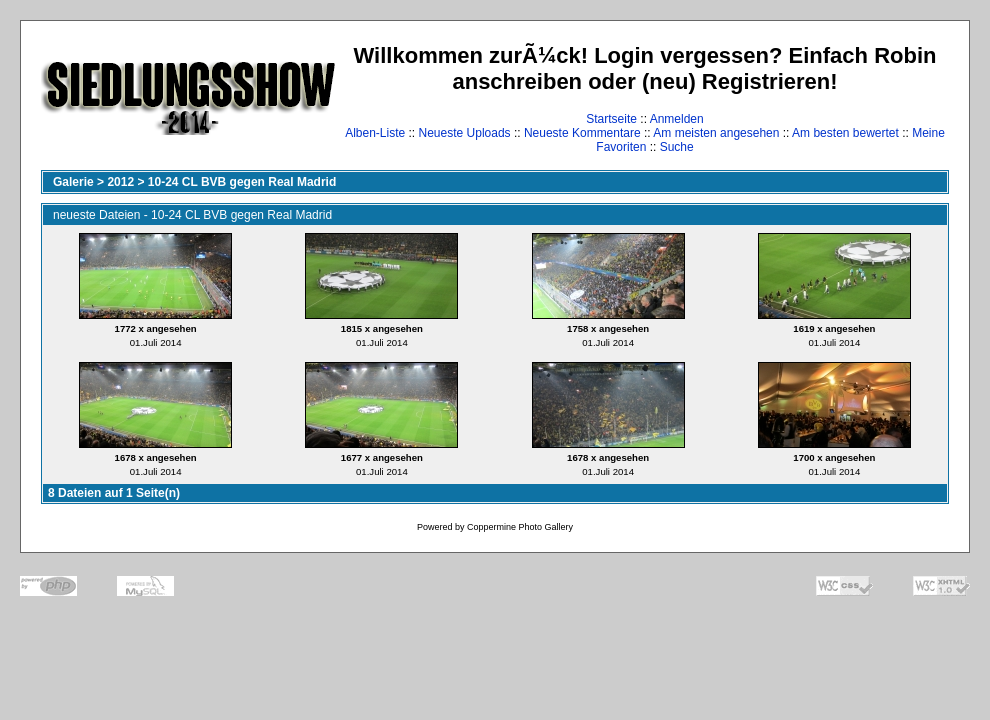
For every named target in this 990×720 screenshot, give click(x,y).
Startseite (611, 119)
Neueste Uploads (465, 133)
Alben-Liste (375, 133)
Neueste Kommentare (582, 133)
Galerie (73, 182)
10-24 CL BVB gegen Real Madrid (242, 182)
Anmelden (677, 119)
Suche (677, 147)
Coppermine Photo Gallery (520, 527)
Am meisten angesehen (716, 133)
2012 (120, 182)
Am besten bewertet (845, 133)
